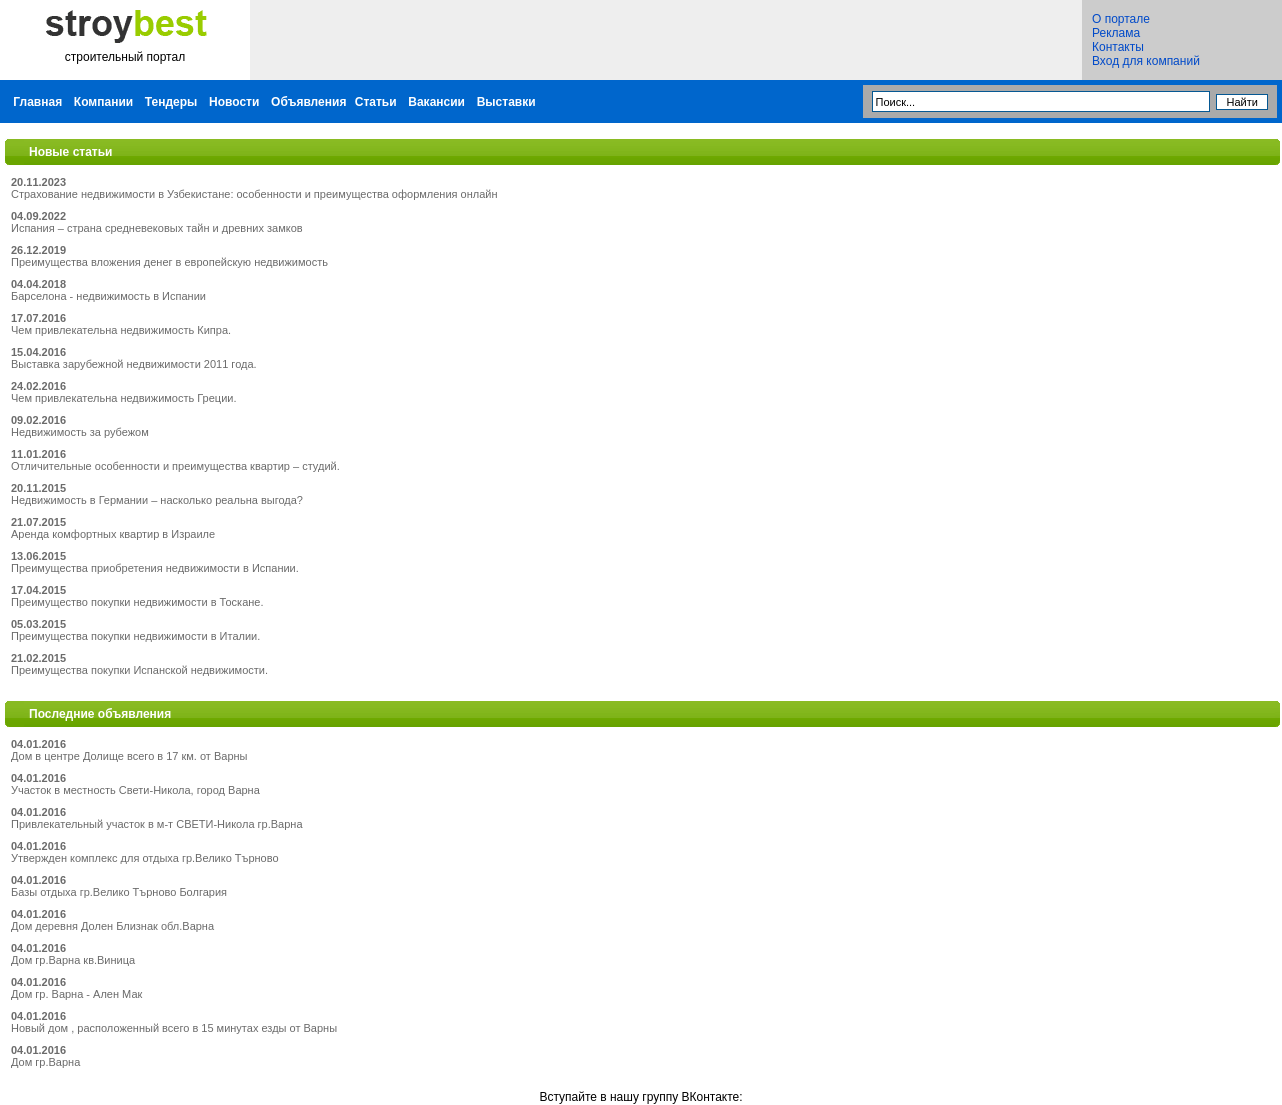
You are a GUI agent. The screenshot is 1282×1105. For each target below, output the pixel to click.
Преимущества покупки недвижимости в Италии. (135, 636)
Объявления (308, 102)
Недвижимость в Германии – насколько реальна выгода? (157, 500)
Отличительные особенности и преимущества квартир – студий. (175, 466)
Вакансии (436, 102)
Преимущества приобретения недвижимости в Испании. (155, 568)
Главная (37, 102)
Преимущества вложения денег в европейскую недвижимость (169, 262)
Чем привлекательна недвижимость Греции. (124, 398)
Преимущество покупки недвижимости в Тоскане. (137, 602)
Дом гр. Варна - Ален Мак (76, 994)
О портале (1121, 19)
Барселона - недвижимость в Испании (108, 296)
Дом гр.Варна (45, 1062)
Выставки (506, 102)
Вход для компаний (1146, 61)
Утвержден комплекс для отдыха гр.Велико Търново (145, 858)
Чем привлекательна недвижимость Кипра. (121, 330)
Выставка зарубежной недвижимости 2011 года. (134, 364)
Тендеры (171, 102)
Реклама (1116, 33)
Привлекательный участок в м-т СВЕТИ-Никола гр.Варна (157, 824)
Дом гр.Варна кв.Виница (73, 960)
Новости (234, 102)
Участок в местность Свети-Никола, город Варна (135, 790)
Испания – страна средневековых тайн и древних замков (157, 228)
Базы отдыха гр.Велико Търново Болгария (119, 892)
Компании (103, 102)
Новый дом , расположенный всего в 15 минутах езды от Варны (174, 1028)
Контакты (1118, 47)
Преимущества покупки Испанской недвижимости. (139, 670)
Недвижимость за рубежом (80, 432)
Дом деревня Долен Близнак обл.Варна (112, 926)
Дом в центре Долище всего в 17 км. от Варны (129, 756)
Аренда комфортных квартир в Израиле (113, 534)
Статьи (376, 102)
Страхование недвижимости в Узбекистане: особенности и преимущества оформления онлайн (254, 194)
